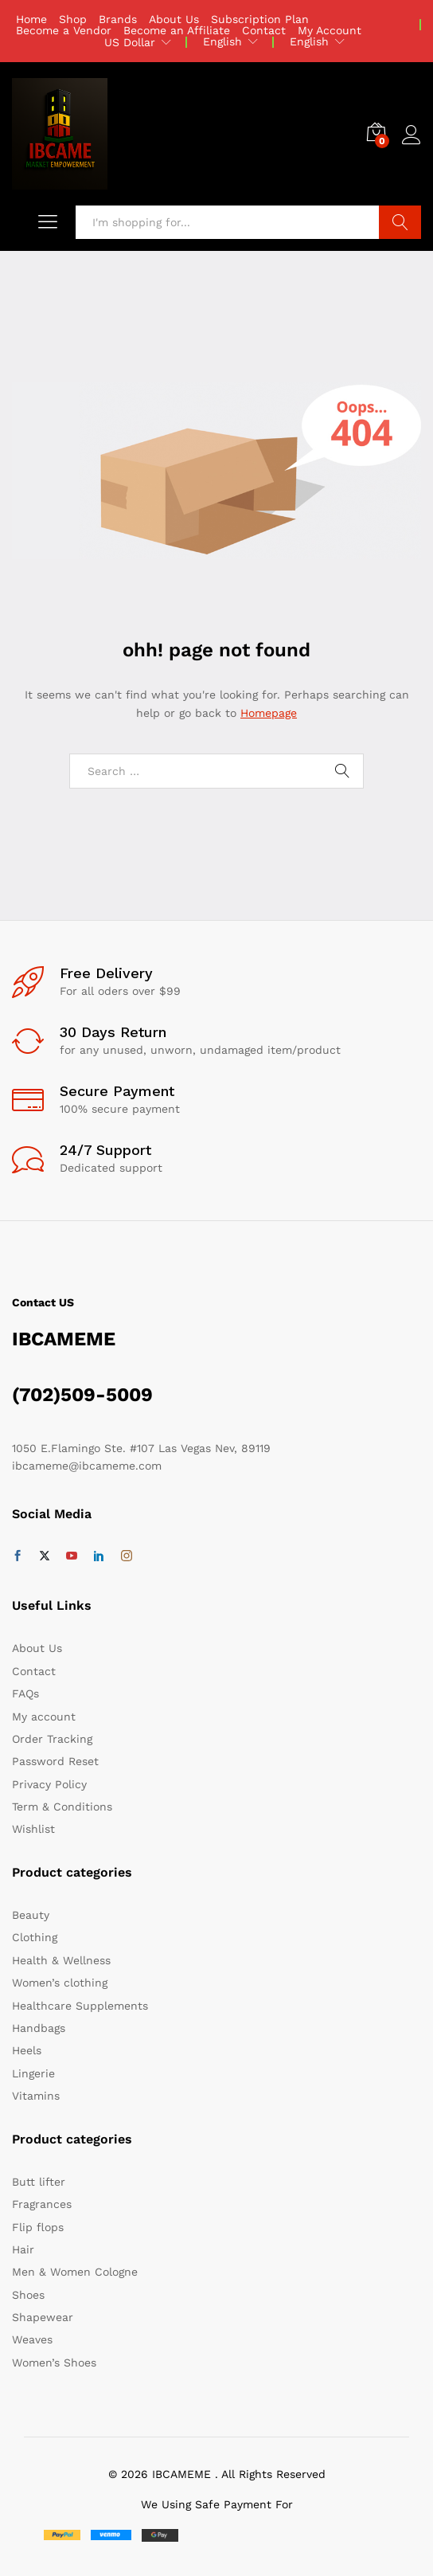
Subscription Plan (260, 19)
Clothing (34, 1937)
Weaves (32, 2339)
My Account (329, 30)
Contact (264, 30)
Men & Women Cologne (75, 2271)
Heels (26, 2050)
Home (31, 19)
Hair (23, 2249)
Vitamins (36, 2095)
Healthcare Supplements (80, 2005)
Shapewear (42, 2317)
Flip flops (38, 2227)
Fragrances (42, 2204)
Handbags (38, 2028)
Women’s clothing (59, 1982)
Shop (73, 19)
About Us (174, 19)
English (222, 41)
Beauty (30, 1915)
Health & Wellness (61, 1960)
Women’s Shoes (54, 2362)
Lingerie (33, 2073)
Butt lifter (38, 2181)
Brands (118, 19)
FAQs (25, 1693)
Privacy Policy (49, 1784)
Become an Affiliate (176, 30)
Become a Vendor (63, 30)
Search (400, 222)
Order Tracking (52, 1738)
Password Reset (55, 1761)
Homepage (268, 713)
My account (44, 1716)
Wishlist (33, 1828)
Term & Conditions (62, 1806)
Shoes (28, 2294)
